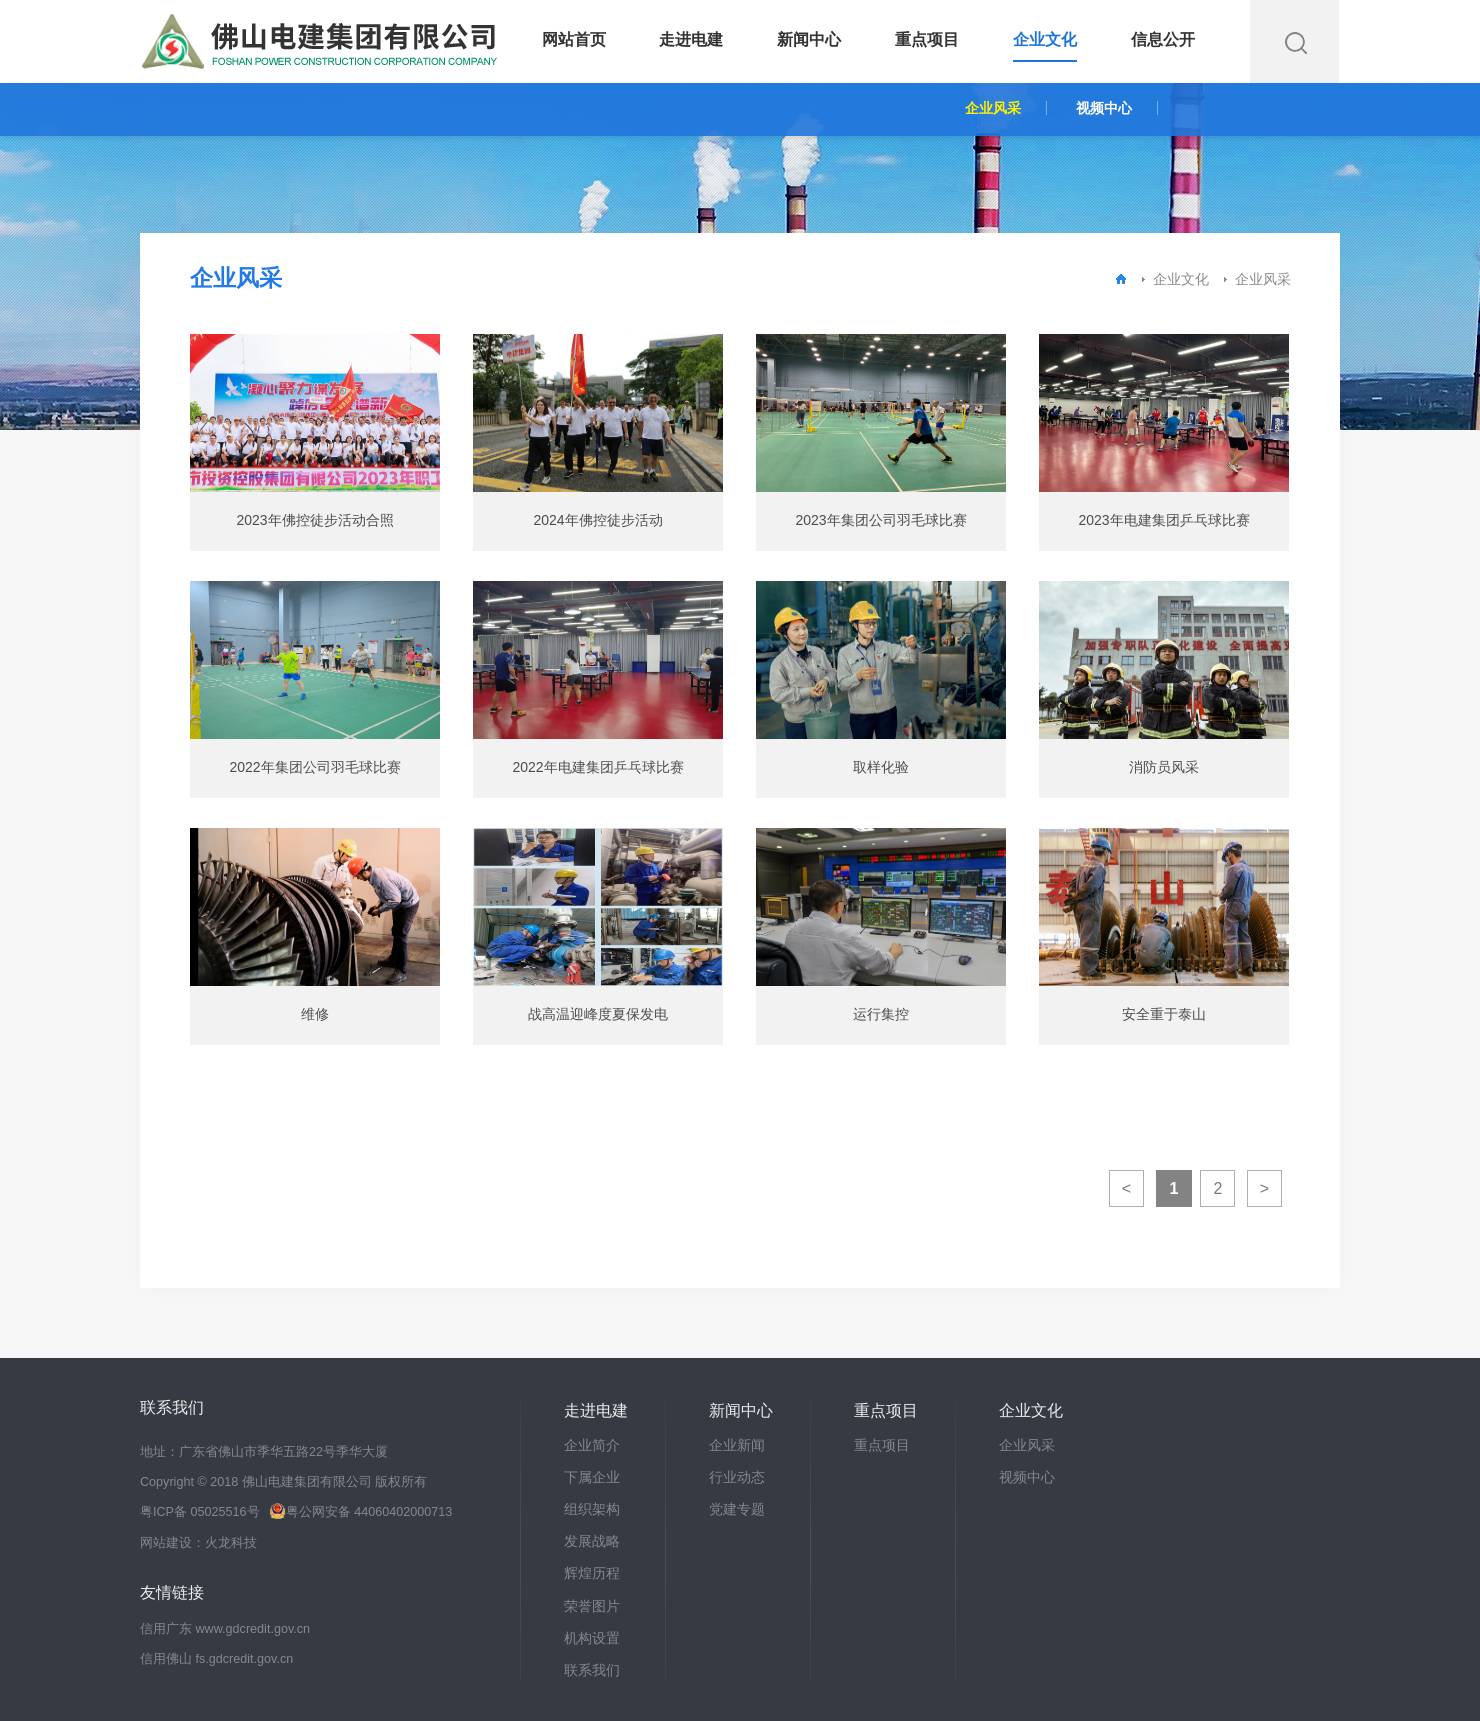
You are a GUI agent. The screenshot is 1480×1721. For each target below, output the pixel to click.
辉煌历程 (592, 1573)
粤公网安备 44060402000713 (360, 1512)
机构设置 (592, 1638)
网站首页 (574, 39)
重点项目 (927, 39)
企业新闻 (737, 1445)
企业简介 (592, 1445)
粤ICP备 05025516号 (200, 1512)
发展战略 (592, 1541)
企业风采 (993, 108)
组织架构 (592, 1509)
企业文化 (1045, 39)
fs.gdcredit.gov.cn (245, 1659)
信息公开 (1163, 39)
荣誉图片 (592, 1606)
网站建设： (172, 1543)
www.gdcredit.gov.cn (253, 1629)
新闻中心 (809, 39)
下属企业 (592, 1477)
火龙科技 (231, 1543)
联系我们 (592, 1670)
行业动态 (737, 1477)
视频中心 (1104, 108)
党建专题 (737, 1509)
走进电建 (691, 39)
